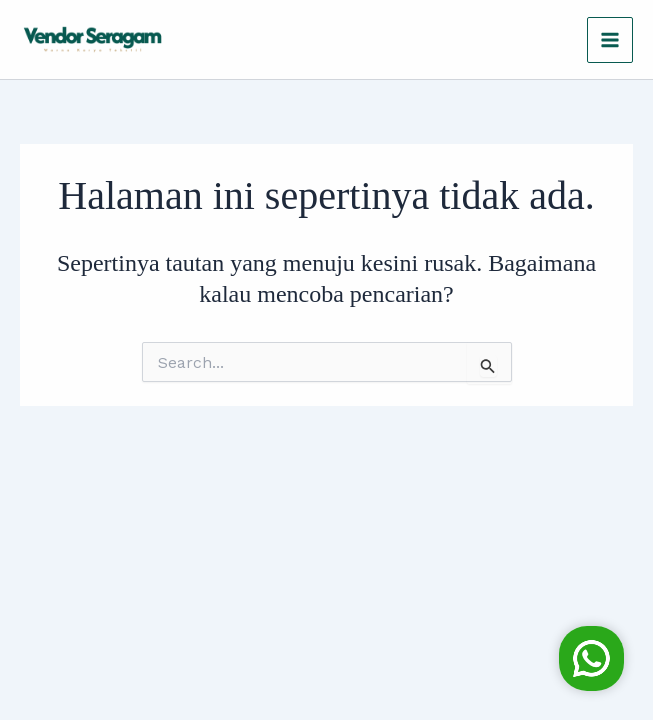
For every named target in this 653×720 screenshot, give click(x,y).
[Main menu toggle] (610, 40)
